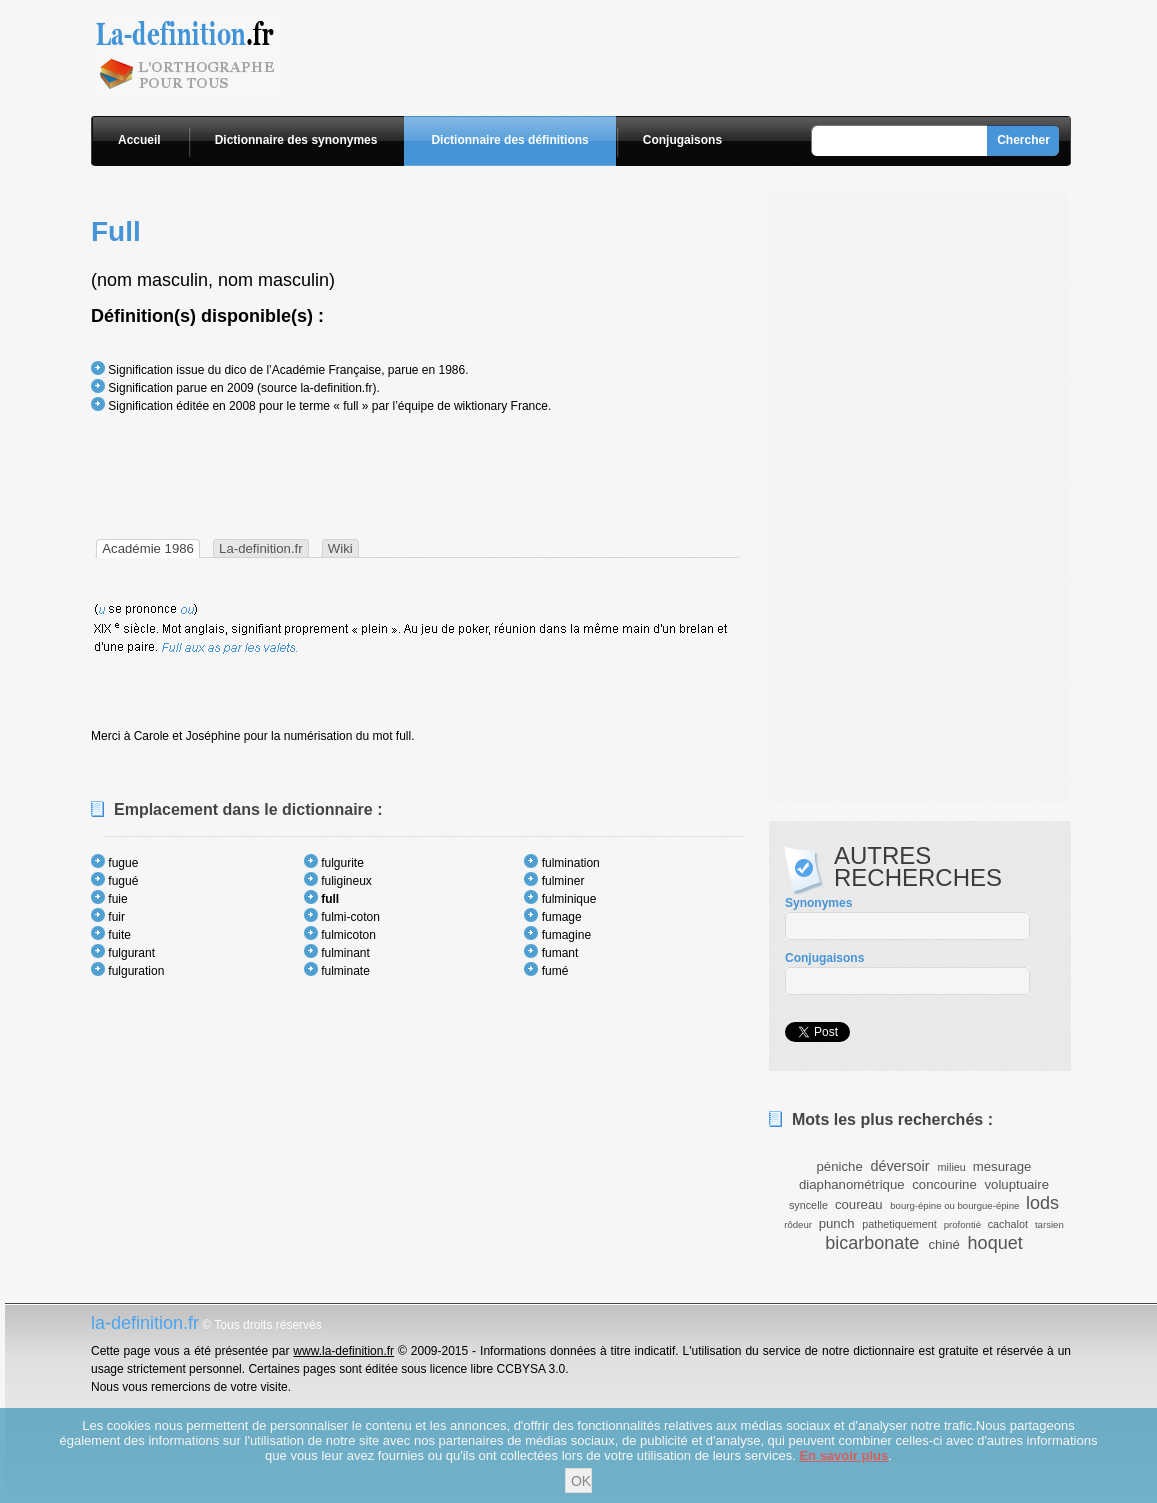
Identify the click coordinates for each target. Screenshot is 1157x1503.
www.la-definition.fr (343, 1351)
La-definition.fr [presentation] (261, 548)
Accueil (139, 140)
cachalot (1008, 1224)
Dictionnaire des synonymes (296, 140)
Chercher (1023, 140)
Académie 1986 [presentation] (148, 548)
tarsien (1049, 1224)
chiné (944, 1244)
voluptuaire (1016, 1184)
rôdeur (798, 1224)
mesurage (1002, 1166)
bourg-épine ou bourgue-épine (954, 1205)
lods (1042, 1203)
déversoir (899, 1166)
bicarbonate (872, 1243)
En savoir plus (843, 1455)
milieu (952, 1167)
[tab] (148, 548)
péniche (840, 1166)
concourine (944, 1184)
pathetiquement (899, 1224)
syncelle (808, 1205)
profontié (962, 1224)
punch (837, 1223)
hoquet (995, 1243)
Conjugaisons (682, 140)
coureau (859, 1204)
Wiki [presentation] (340, 548)
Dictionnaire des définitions (509, 140)
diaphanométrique (852, 1184)
